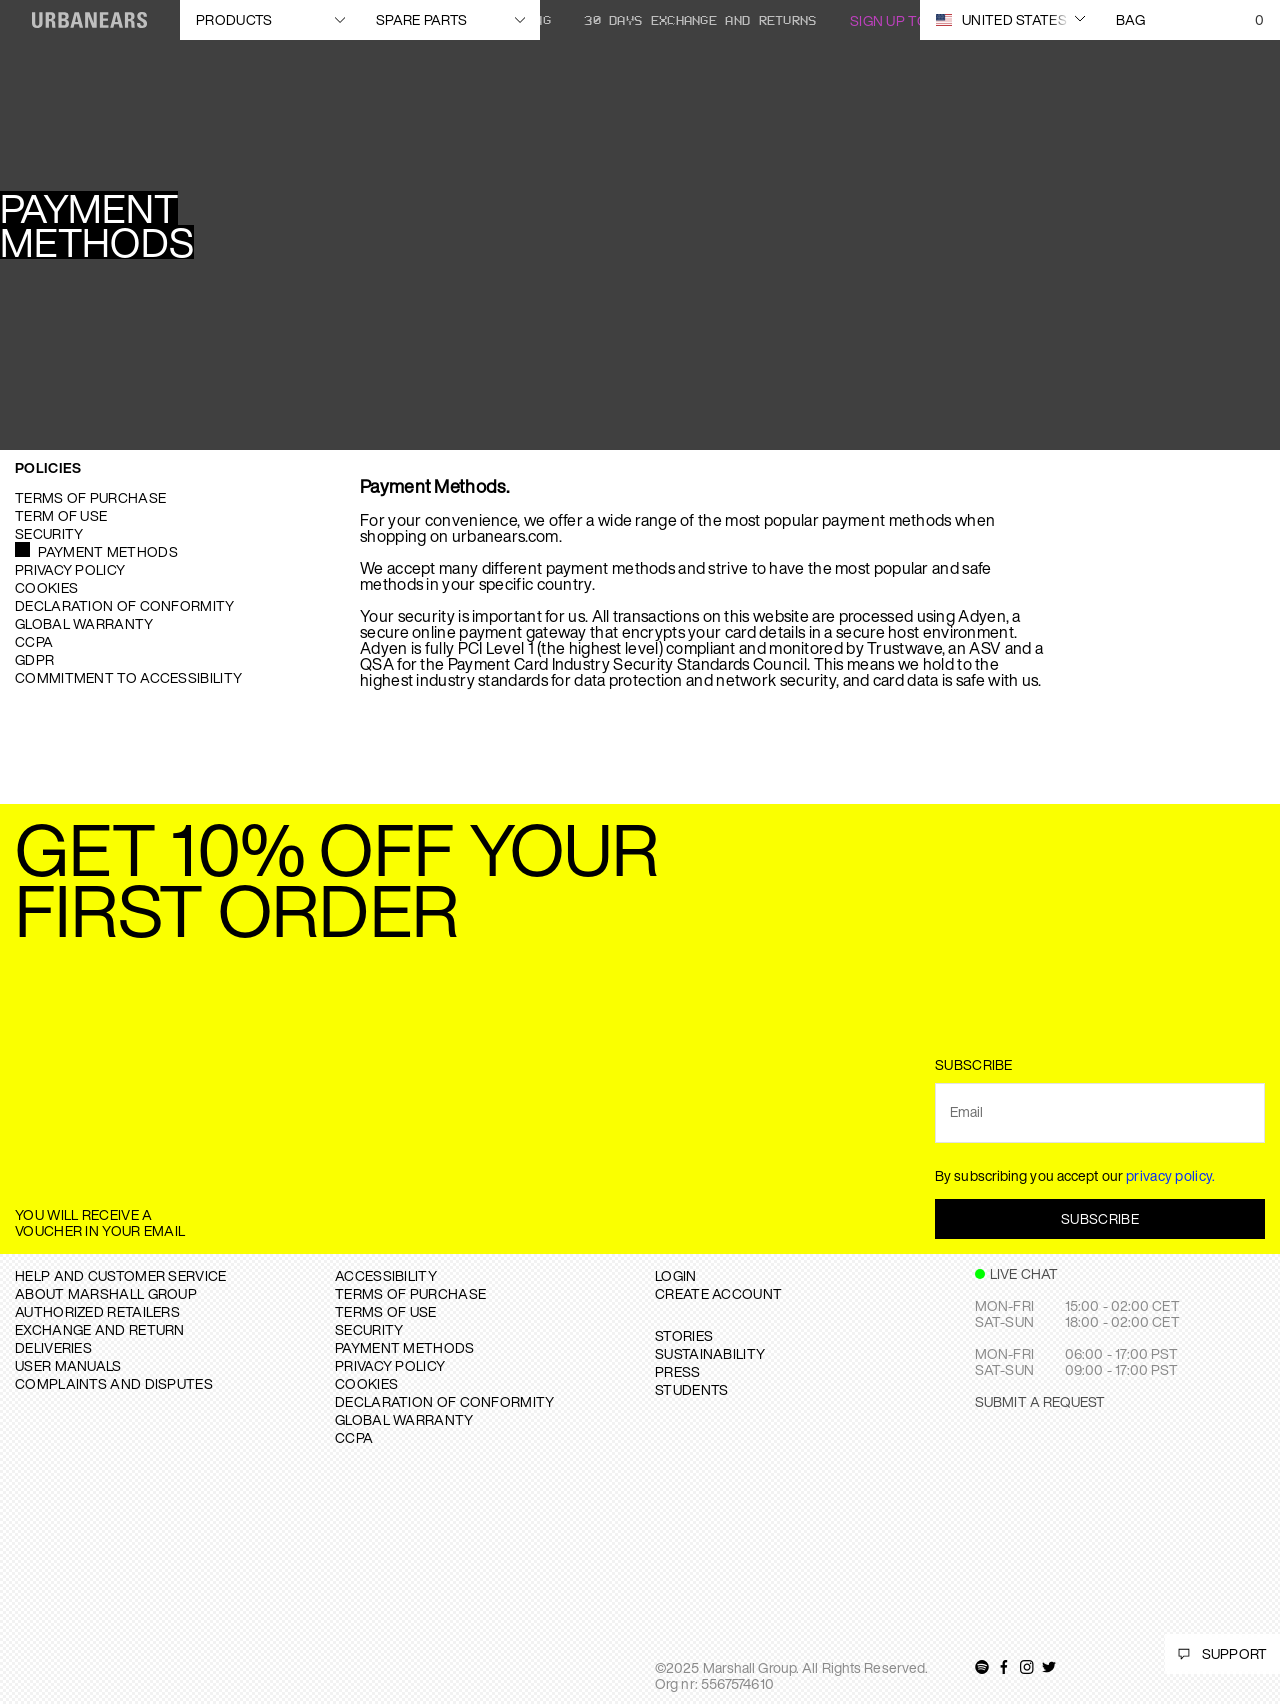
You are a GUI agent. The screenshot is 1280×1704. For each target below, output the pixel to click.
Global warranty (84, 623)
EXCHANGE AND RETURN (100, 1329)
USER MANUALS (68, 1365)
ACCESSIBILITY (386, 1275)
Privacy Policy (70, 569)
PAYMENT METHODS (405, 1347)
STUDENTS (691, 1389)
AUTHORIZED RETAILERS (97, 1311)
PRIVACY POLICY (390, 1365)
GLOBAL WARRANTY (404, 1419)
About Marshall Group (106, 1293)
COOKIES (366, 1383)
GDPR (34, 659)
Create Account (718, 1293)
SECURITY (369, 1329)
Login (676, 1275)
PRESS (678, 1371)
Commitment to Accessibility (128, 677)
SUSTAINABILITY (710, 1353)
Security (49, 533)
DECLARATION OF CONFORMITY (445, 1401)
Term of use (61, 515)
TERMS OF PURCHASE (410, 1293)
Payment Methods (108, 551)
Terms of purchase (90, 497)
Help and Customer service (121, 1275)
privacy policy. (1171, 1175)
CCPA (34, 641)
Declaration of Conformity (125, 605)
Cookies (46, 587)
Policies (48, 467)
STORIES (684, 1335)
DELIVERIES (53, 1347)
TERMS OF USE (386, 1311)
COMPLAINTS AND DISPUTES (114, 1383)
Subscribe (1100, 1218)
